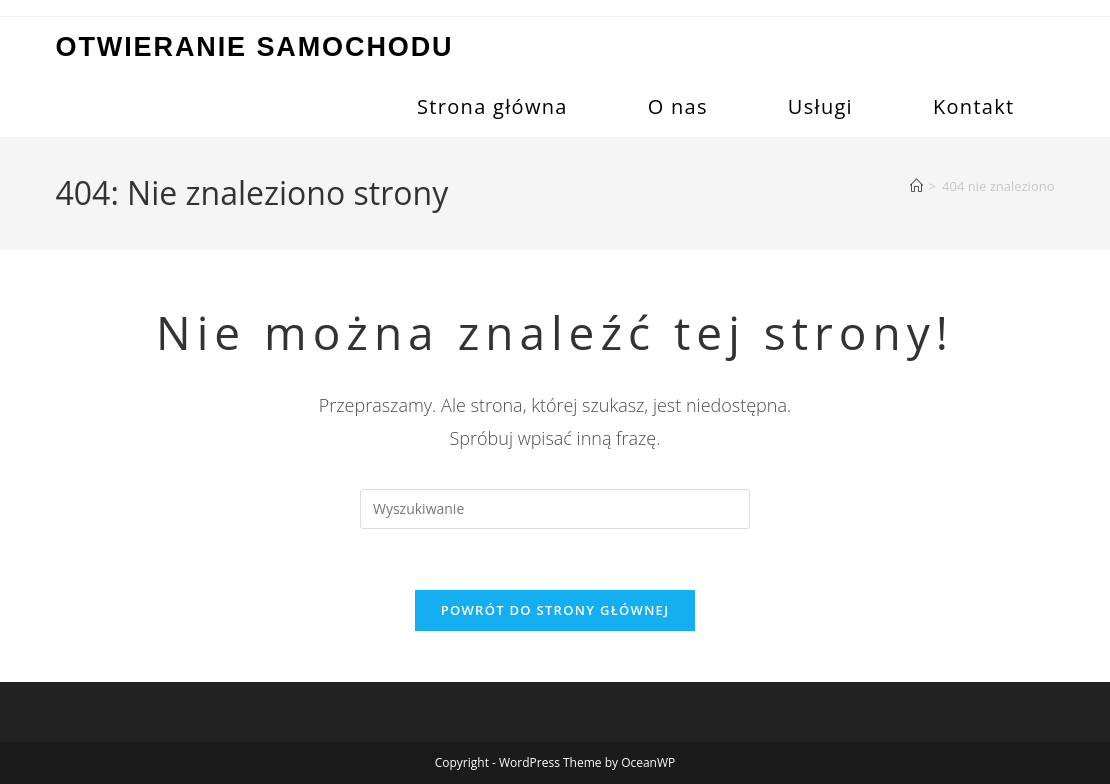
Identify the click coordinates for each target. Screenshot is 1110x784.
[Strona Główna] (916, 186)
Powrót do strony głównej (555, 610)
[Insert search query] (555, 509)
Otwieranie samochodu (255, 47)
